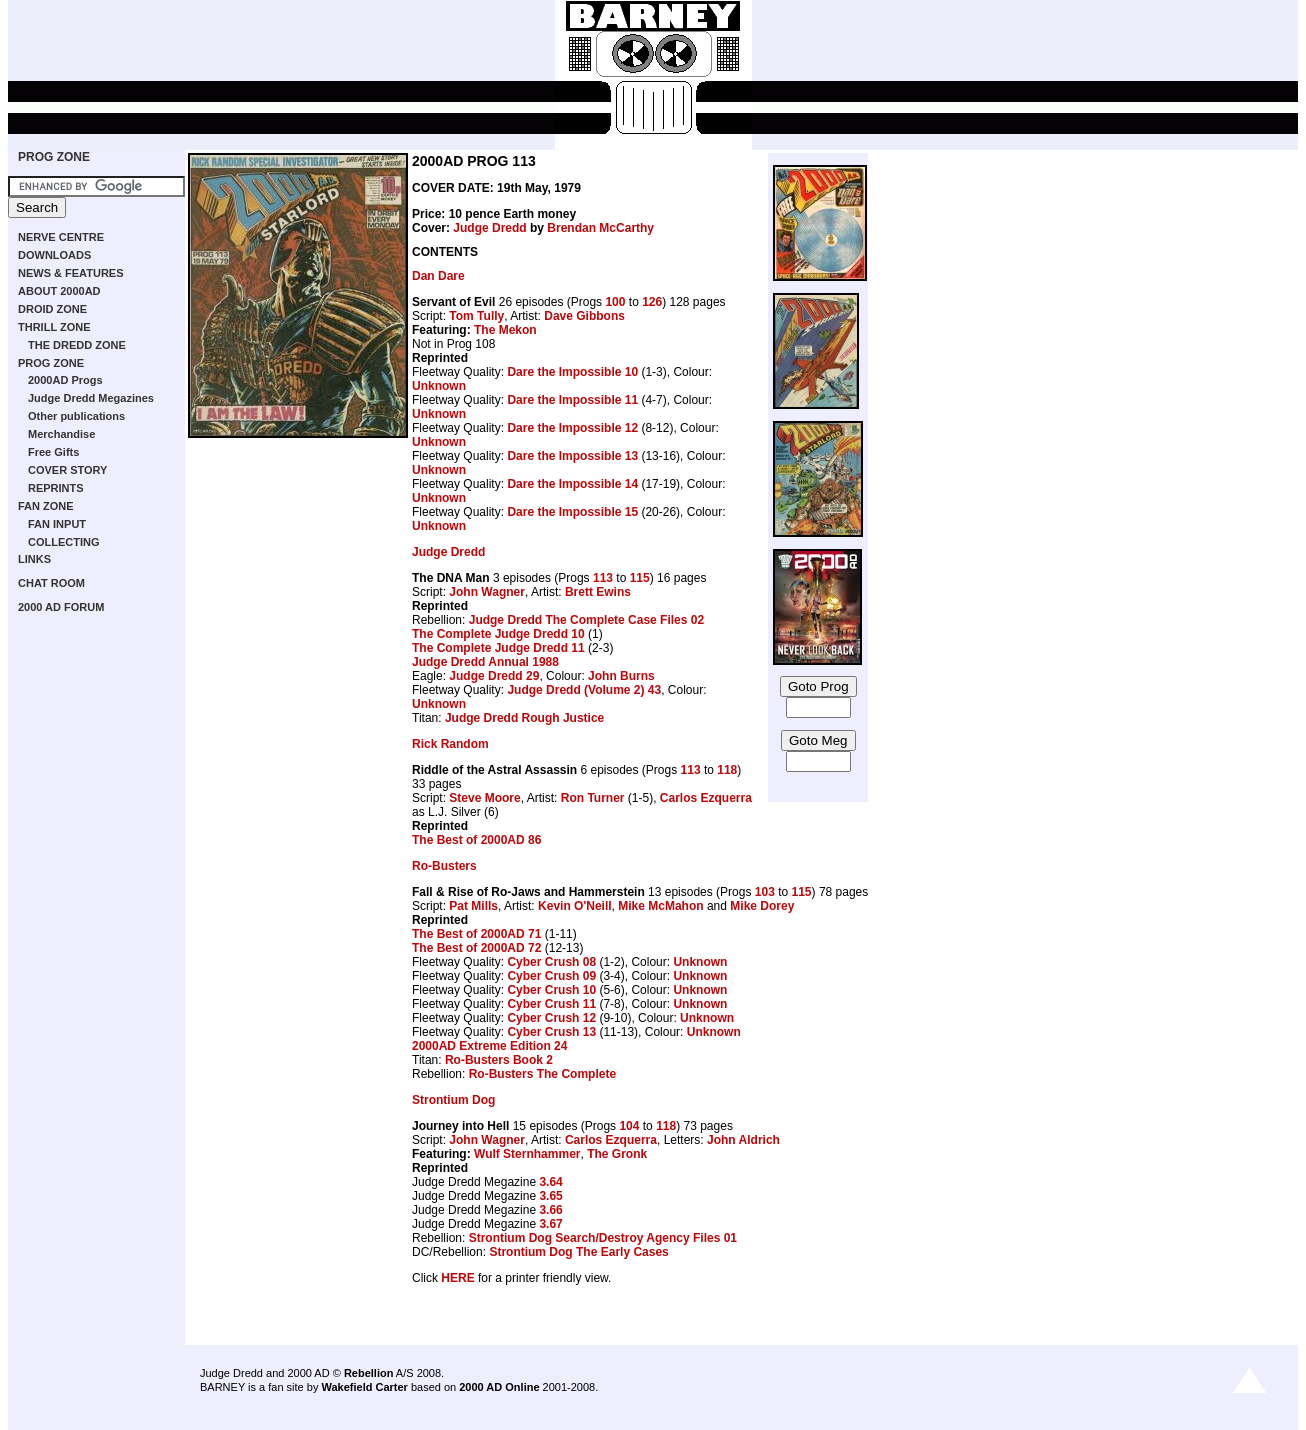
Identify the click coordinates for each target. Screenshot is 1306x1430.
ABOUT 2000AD (59, 291)
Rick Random (450, 744)
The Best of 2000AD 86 (476, 840)
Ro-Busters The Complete (542, 1074)
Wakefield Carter (364, 1387)
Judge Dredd (489, 228)
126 (652, 302)
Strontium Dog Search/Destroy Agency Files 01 (603, 1238)
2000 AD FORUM (61, 607)
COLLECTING (64, 542)
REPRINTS (56, 488)
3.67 (550, 1224)
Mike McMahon (660, 906)
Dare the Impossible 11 (572, 400)
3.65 (550, 1196)
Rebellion (369, 1373)
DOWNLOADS (54, 255)
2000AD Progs (65, 380)
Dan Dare (438, 276)
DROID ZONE (52, 309)
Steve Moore (484, 798)
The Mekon (505, 330)
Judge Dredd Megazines (91, 398)
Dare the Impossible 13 (572, 456)
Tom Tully (476, 316)
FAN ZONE (46, 506)
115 (640, 578)
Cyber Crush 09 (551, 976)
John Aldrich (743, 1140)
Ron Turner (593, 798)
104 (629, 1126)
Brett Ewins (598, 592)
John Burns (621, 676)
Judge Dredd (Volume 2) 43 (584, 690)
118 (727, 770)
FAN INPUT (57, 524)
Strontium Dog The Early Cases (578, 1252)
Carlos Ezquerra (706, 798)
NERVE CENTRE (61, 237)
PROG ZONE (54, 157)
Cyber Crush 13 (551, 1032)
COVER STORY (67, 470)
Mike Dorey (762, 906)
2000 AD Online (499, 1387)
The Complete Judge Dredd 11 (498, 648)
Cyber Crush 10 (551, 990)
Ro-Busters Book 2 (499, 1060)
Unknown (439, 386)
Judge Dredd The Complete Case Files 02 (586, 620)
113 (603, 578)
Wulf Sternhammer (527, 1154)
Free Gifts (53, 452)
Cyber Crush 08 (551, 962)
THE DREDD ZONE (77, 345)
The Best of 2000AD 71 (476, 934)
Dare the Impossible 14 (572, 484)
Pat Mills (473, 906)
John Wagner (487, 592)
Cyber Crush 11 (551, 1004)
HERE (457, 1278)
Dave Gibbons (584, 316)
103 (765, 892)
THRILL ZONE (54, 327)
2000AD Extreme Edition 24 (489, 1046)
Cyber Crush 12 (551, 1018)
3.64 (550, 1182)
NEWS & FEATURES (71, 273)
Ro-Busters (444, 866)
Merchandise (61, 434)
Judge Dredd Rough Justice (524, 718)
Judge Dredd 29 (494, 676)
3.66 (550, 1210)
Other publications (76, 416)
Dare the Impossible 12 (572, 428)
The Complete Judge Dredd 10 (498, 634)
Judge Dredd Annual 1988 (485, 662)
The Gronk (617, 1154)
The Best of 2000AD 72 (476, 948)
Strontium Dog (453, 1100)
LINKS (34, 559)
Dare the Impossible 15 (572, 512)
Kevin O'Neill (575, 906)
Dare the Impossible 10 (572, 372)
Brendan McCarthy (600, 228)
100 (615, 302)
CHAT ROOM (51, 583)
